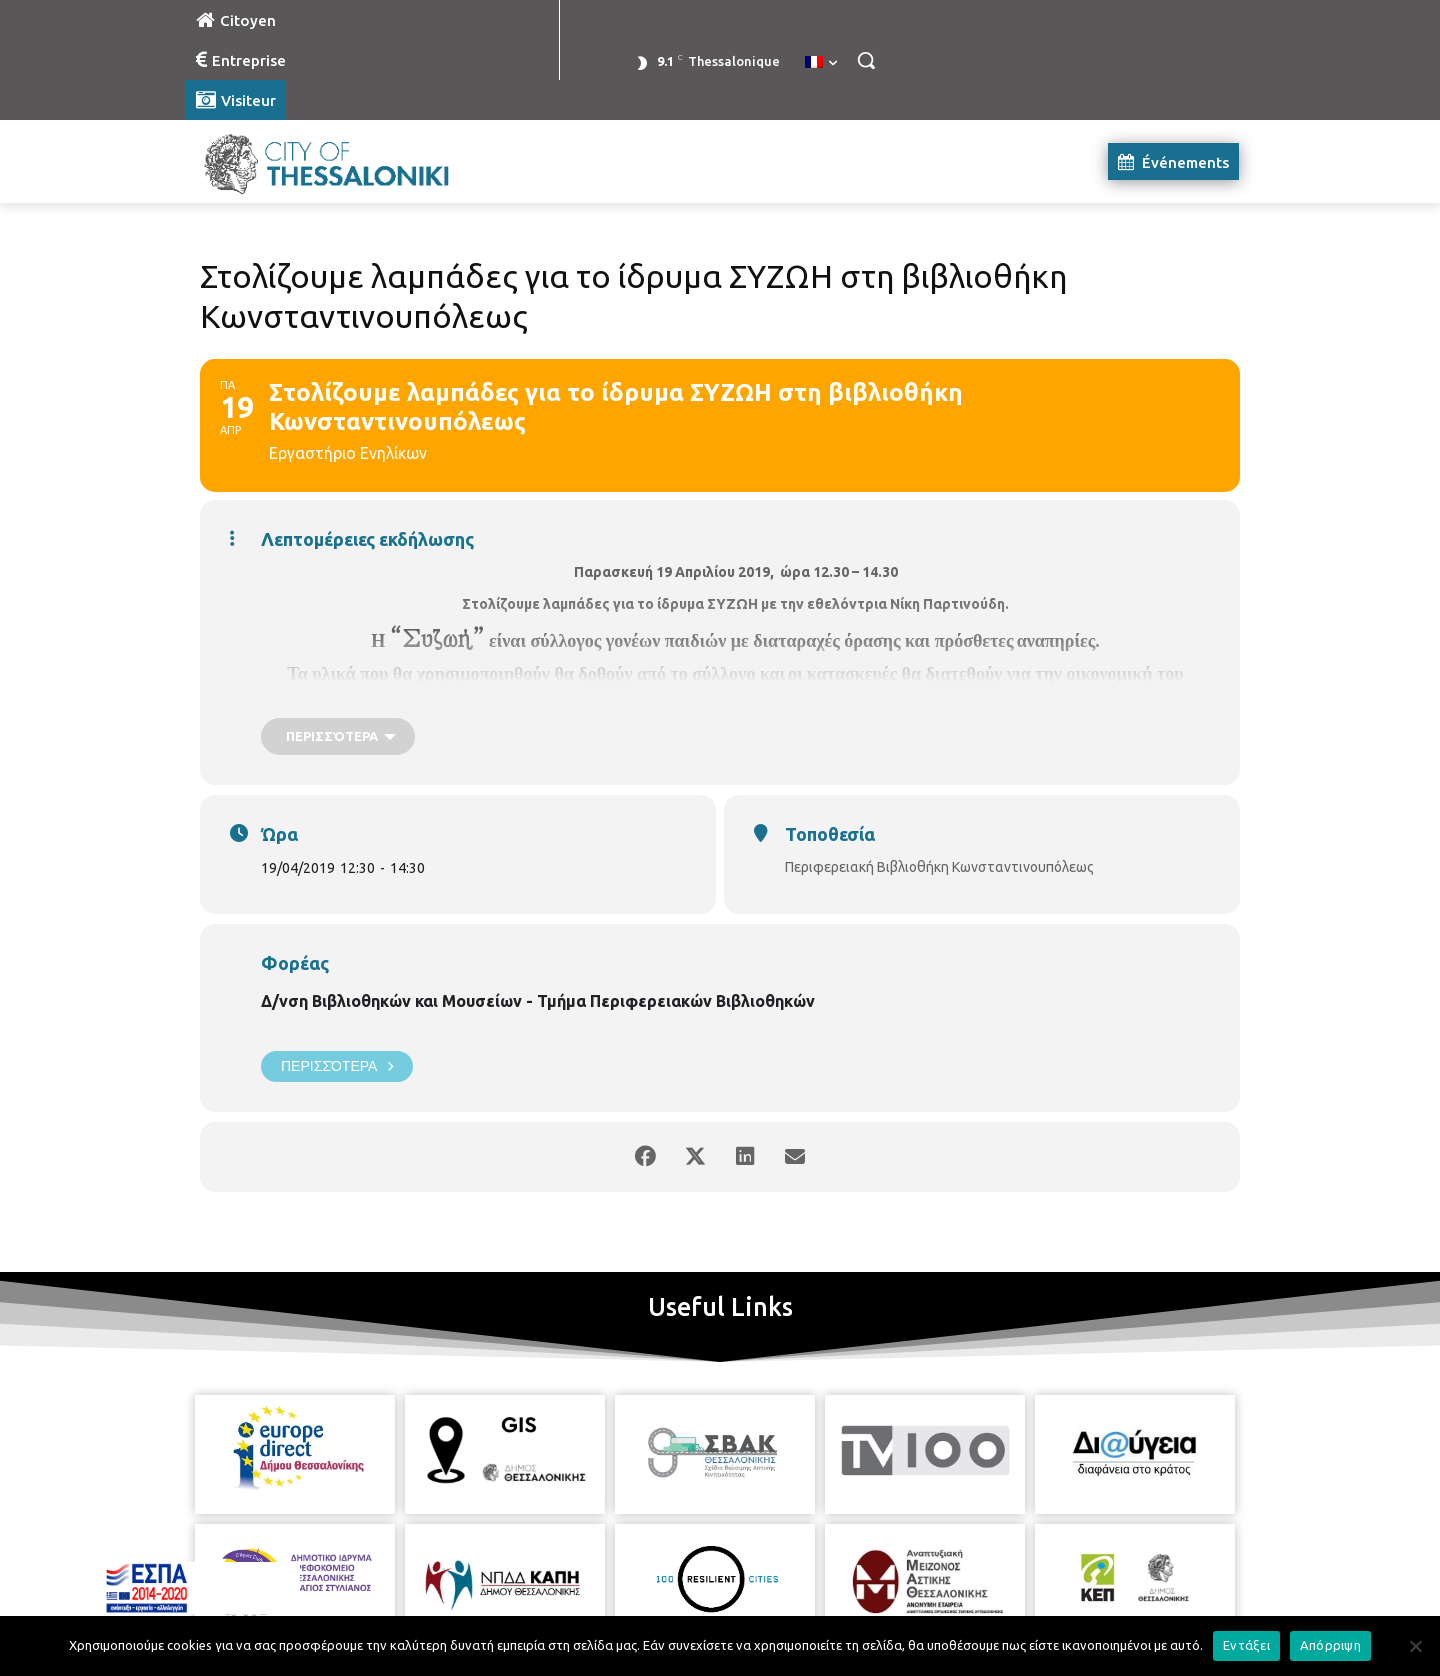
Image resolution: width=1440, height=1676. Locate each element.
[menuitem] (821, 63)
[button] (866, 60)
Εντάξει (1246, 1645)
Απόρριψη (1330, 1645)
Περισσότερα (337, 1066)
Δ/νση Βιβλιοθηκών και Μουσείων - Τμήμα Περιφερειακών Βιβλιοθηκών (538, 1001)
